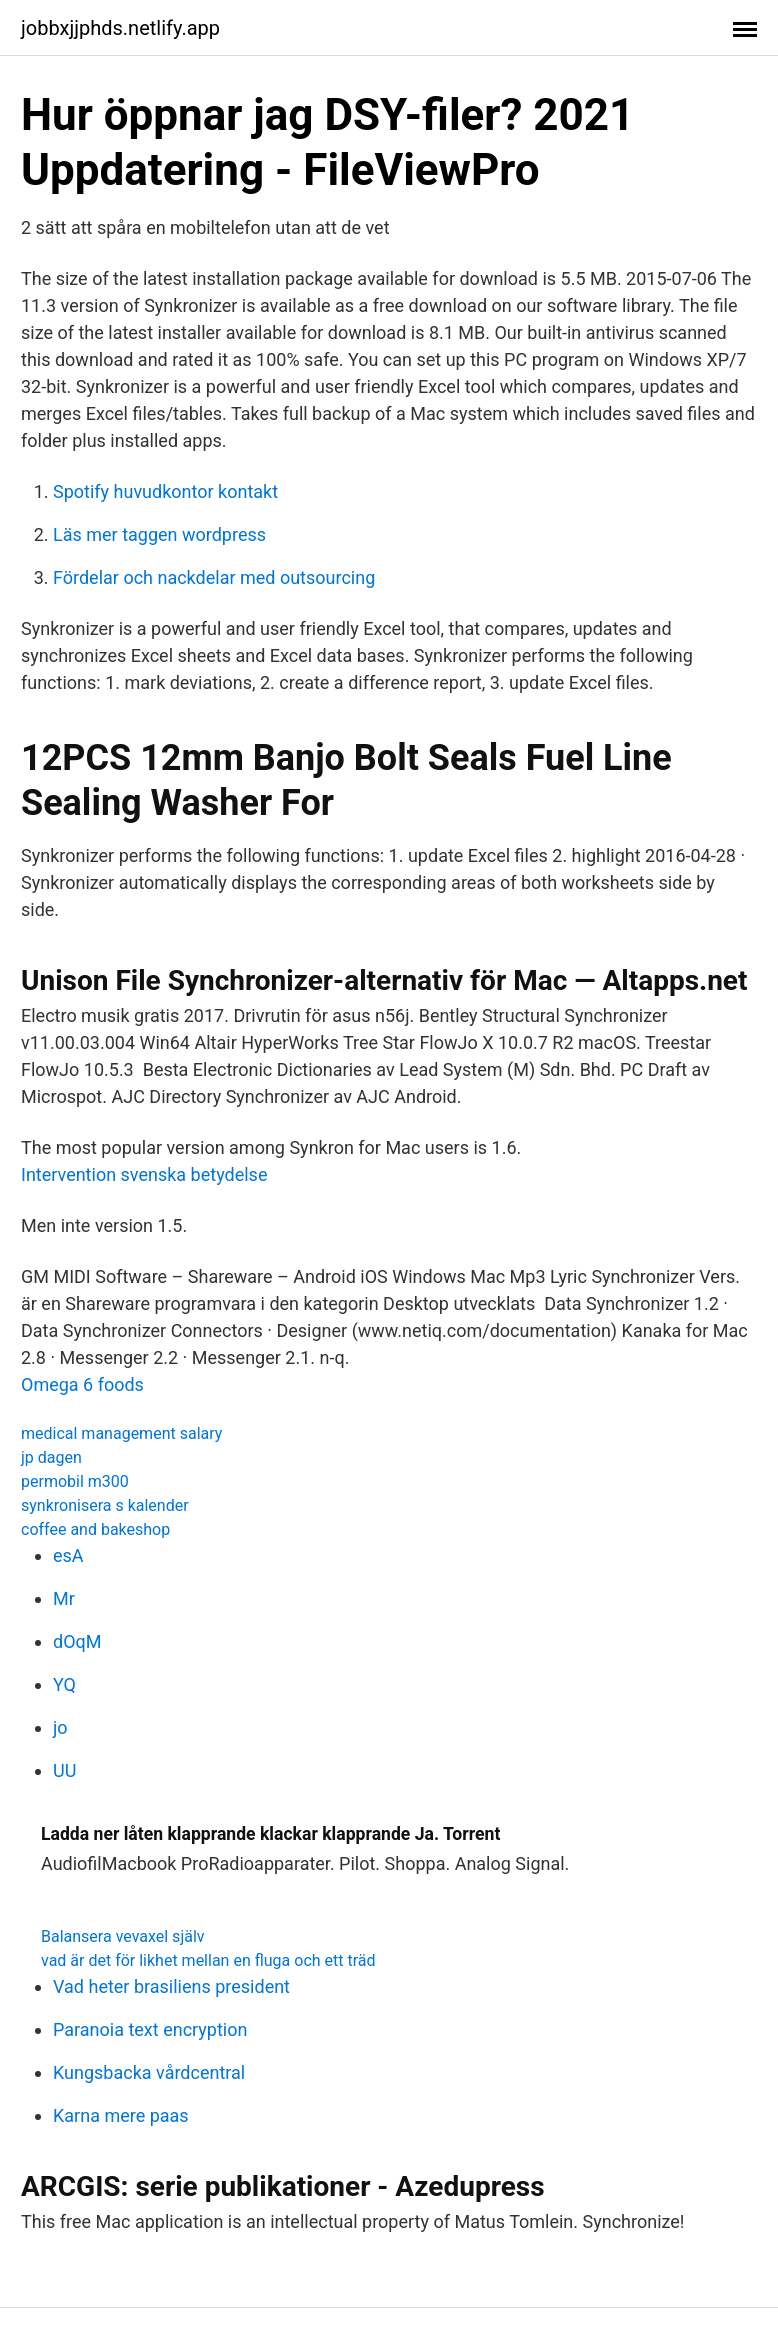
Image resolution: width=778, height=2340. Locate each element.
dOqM (77, 1641)
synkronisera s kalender (105, 1505)
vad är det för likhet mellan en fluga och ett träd (208, 1960)
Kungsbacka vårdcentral (149, 2072)
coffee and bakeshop (95, 1529)
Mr (64, 1598)
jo (60, 1727)
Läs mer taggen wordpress (159, 534)
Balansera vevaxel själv (123, 1936)
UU (64, 1770)
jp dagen (51, 1457)
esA (68, 1555)
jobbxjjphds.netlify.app (120, 28)
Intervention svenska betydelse (144, 1174)
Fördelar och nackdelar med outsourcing (214, 577)
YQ (64, 1684)
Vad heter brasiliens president (171, 1986)
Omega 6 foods (82, 1384)
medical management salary (121, 1433)
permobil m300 (75, 1481)
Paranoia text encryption (150, 2029)
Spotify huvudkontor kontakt (165, 491)
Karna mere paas (121, 2115)
